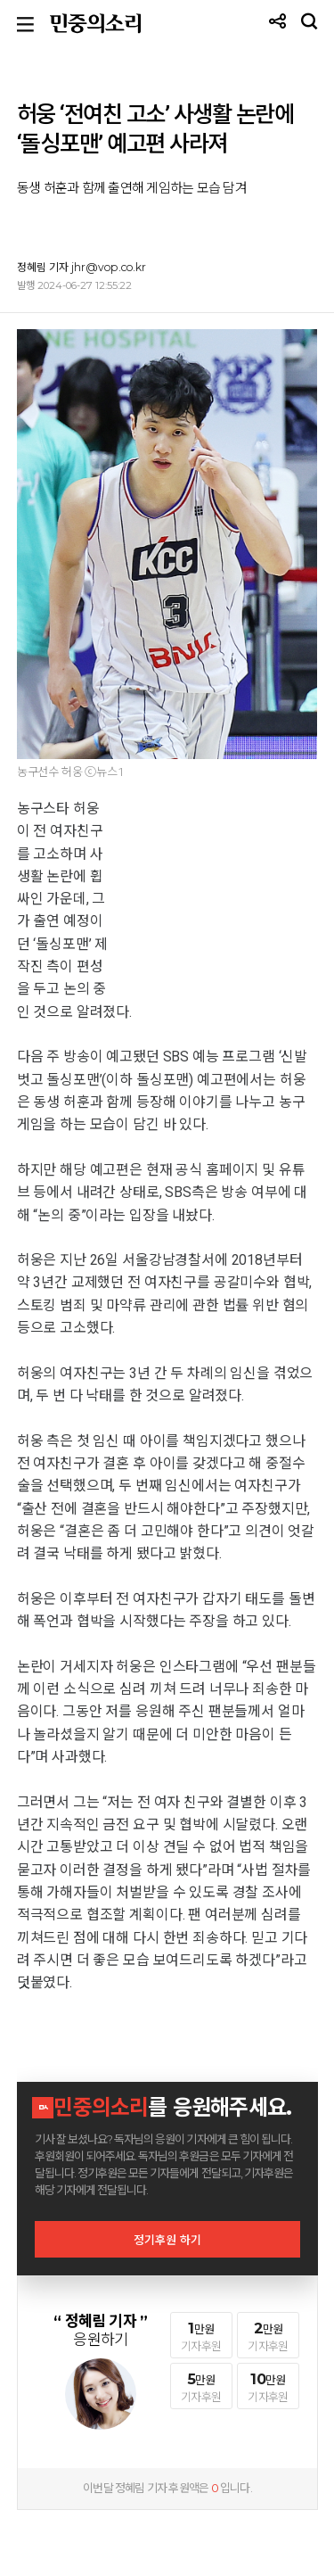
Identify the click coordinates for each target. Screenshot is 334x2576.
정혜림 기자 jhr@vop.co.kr (81, 267)
